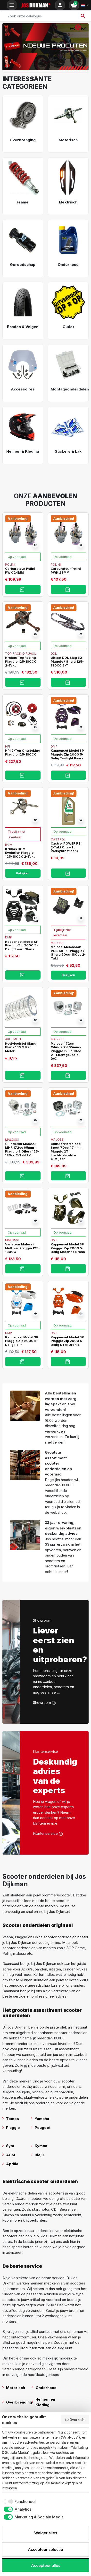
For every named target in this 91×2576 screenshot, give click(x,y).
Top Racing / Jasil (20, 653)
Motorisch (15, 2387)
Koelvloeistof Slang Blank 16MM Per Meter (20, 1047)
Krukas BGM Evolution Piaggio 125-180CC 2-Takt (20, 852)
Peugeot (42, 2127)
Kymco (41, 2145)
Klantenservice (48, 1833)
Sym (10, 2145)
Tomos (12, 2118)
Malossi (57, 943)
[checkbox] (19, 2501)
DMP (54, 746)
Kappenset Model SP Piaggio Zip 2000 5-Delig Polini (21, 1341)
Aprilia (12, 2164)
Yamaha (42, 2118)
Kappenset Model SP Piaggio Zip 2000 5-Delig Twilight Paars (67, 754)
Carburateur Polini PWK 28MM (66, 570)
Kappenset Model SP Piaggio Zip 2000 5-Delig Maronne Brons (68, 1248)
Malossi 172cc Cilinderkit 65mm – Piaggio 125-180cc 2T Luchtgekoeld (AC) (66, 1050)
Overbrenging (19, 2402)
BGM (8, 844)
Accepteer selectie (45, 2549)
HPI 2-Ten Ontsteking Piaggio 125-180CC (22, 752)
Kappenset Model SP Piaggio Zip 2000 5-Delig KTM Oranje (67, 1341)
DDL (54, 653)
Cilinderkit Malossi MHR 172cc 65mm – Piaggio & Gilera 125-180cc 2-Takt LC (22, 1149)
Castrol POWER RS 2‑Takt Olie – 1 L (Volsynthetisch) (66, 847)
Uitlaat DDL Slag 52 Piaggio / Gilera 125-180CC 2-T (67, 661)
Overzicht (75, 2420)
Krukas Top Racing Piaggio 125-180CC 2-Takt (20, 661)
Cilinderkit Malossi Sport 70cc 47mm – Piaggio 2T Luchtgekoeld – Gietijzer (66, 1151)
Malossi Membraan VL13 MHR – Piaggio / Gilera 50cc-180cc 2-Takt (68, 952)
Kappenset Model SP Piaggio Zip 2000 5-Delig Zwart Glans (21, 945)
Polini (10, 564)
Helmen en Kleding (45, 2402)
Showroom (44, 1702)
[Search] (45, 16)
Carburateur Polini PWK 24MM (20, 570)
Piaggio (13, 2127)
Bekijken (22, 873)
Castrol (58, 839)
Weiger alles (45, 2533)
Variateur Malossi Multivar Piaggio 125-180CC (22, 1248)
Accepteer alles (45, 2565)
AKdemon (13, 1039)
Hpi (7, 746)
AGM (10, 2155)
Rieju (39, 2155)
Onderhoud (46, 2387)
